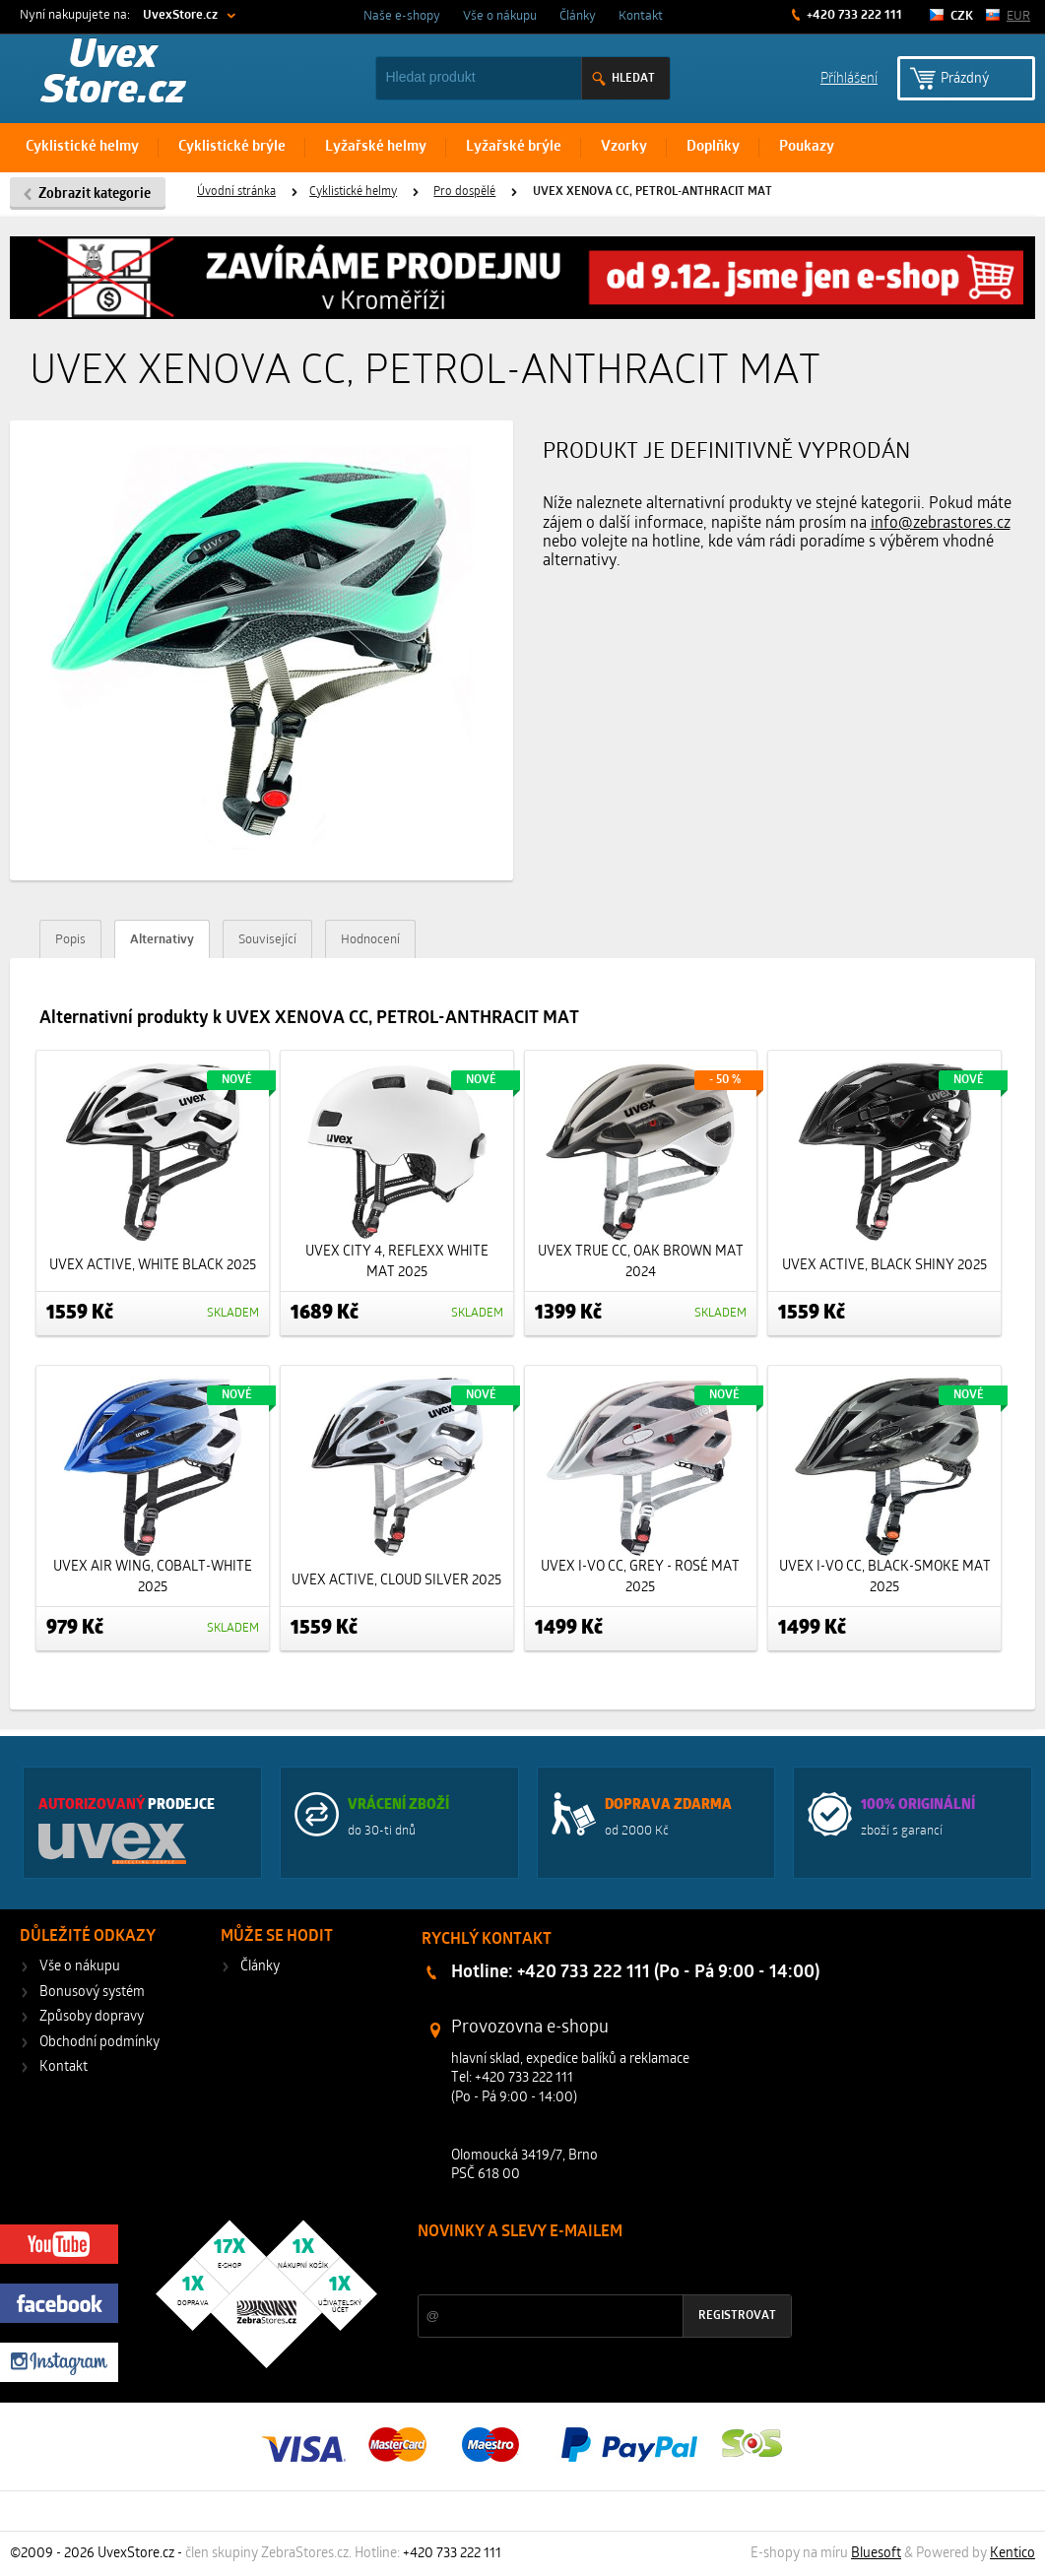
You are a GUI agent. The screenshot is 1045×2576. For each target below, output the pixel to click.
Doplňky (713, 147)
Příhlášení (849, 77)
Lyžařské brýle (513, 147)
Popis (70, 940)
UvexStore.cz (180, 15)
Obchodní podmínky (99, 2042)
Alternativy (162, 940)
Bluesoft (876, 2553)
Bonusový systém (92, 1992)
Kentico (1012, 2553)
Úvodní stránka (236, 192)
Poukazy (806, 147)
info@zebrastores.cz (941, 524)
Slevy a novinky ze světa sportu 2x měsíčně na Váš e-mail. (586, 2269)
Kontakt (641, 16)
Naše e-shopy (401, 16)
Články (577, 16)
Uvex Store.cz (113, 74)
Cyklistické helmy (82, 147)
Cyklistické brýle (232, 147)
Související (267, 940)
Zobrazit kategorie (94, 194)
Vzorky (624, 147)
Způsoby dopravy (91, 2017)
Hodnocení (370, 940)
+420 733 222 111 (853, 15)
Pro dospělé (464, 192)
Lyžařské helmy (375, 147)
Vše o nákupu (500, 16)
